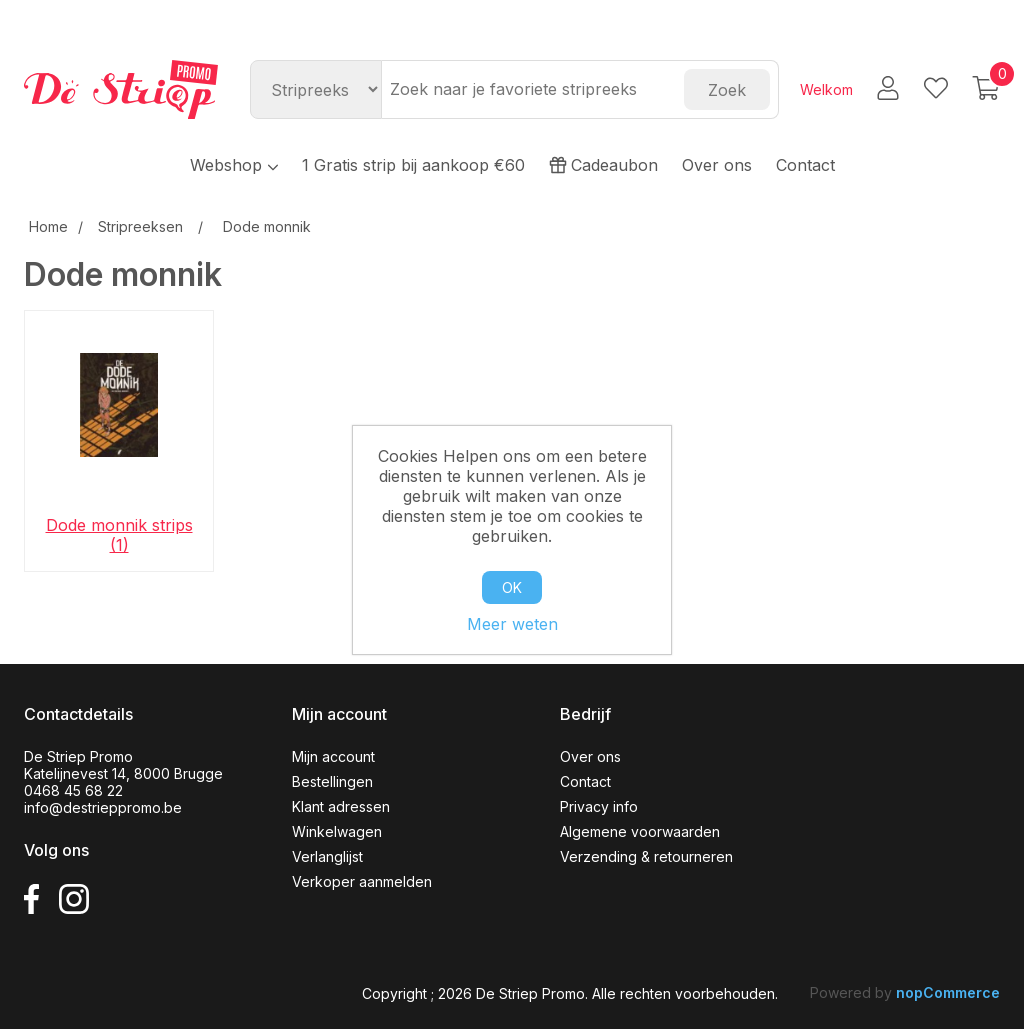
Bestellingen (332, 781)
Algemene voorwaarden (640, 831)
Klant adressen (341, 806)
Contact (805, 165)
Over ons (717, 165)
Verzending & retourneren (646, 856)
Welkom (826, 89)
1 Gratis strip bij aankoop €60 (413, 165)
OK (512, 587)
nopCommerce (948, 992)
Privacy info (599, 806)
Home (48, 226)
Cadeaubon (603, 165)
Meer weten (512, 624)
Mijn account (333, 756)
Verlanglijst (327, 856)
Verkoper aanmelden (362, 881)
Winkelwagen (337, 831)
